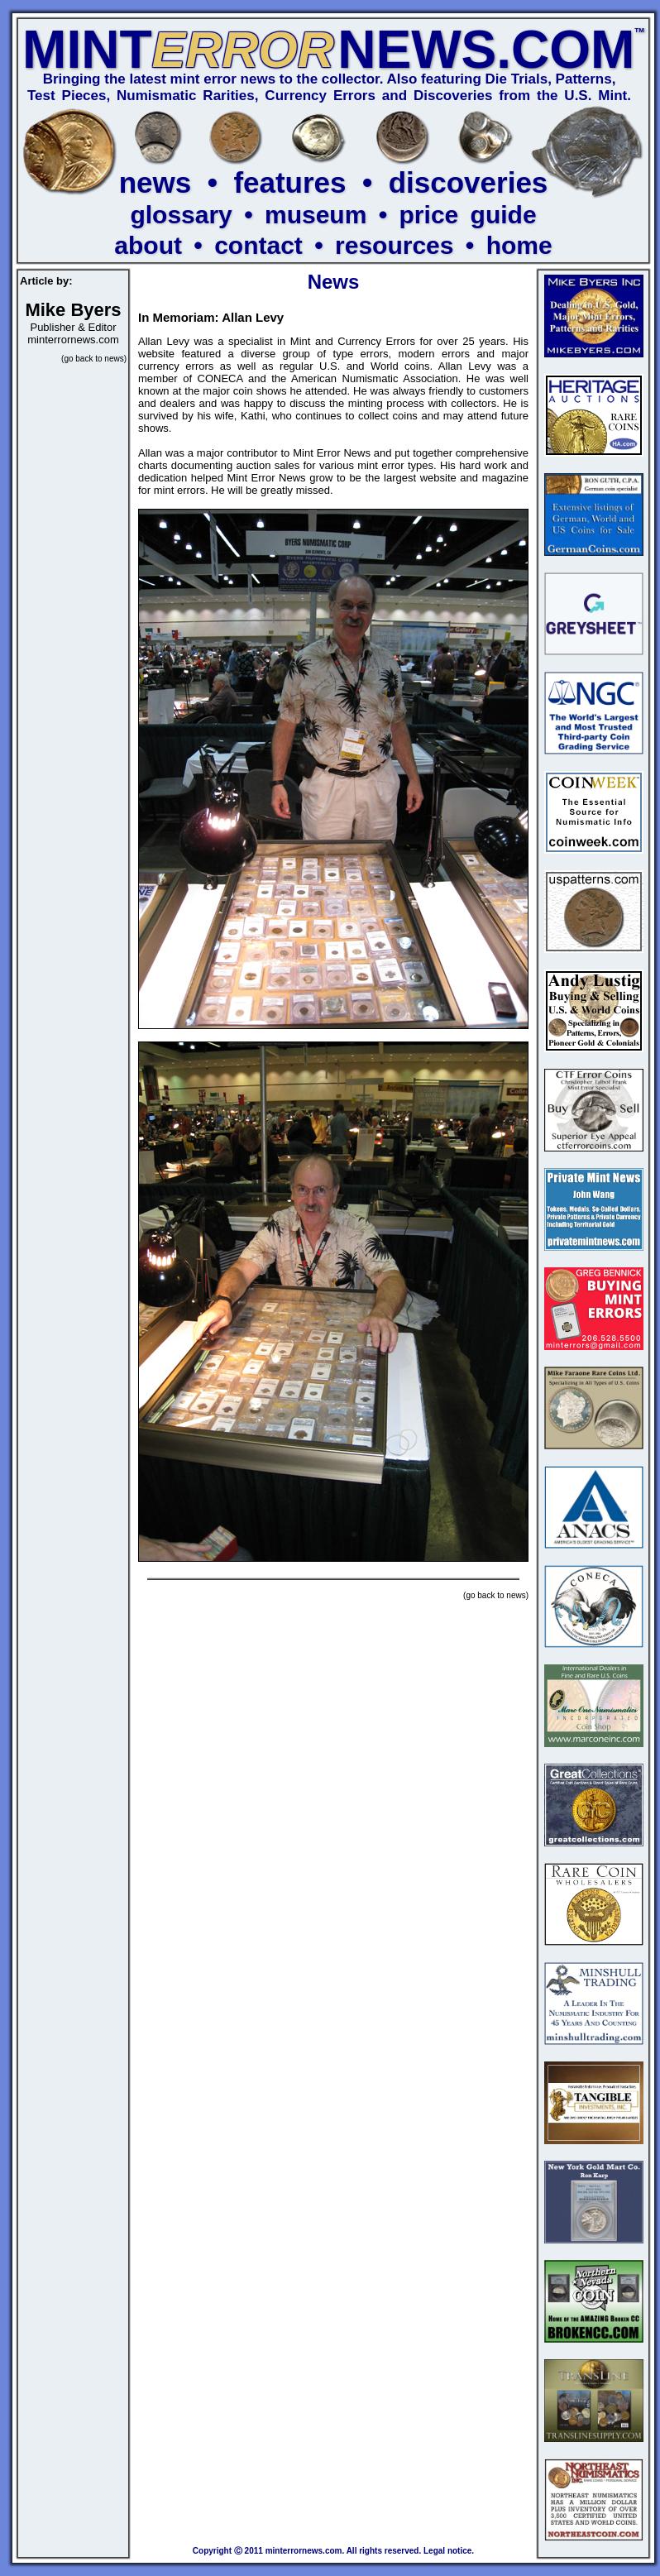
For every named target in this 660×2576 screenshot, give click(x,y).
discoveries (468, 182)
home (519, 245)
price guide (468, 214)
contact (258, 245)
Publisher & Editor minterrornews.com (73, 326)
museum (315, 214)
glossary (181, 214)
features (289, 182)
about (148, 245)
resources (394, 245)
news (155, 182)
